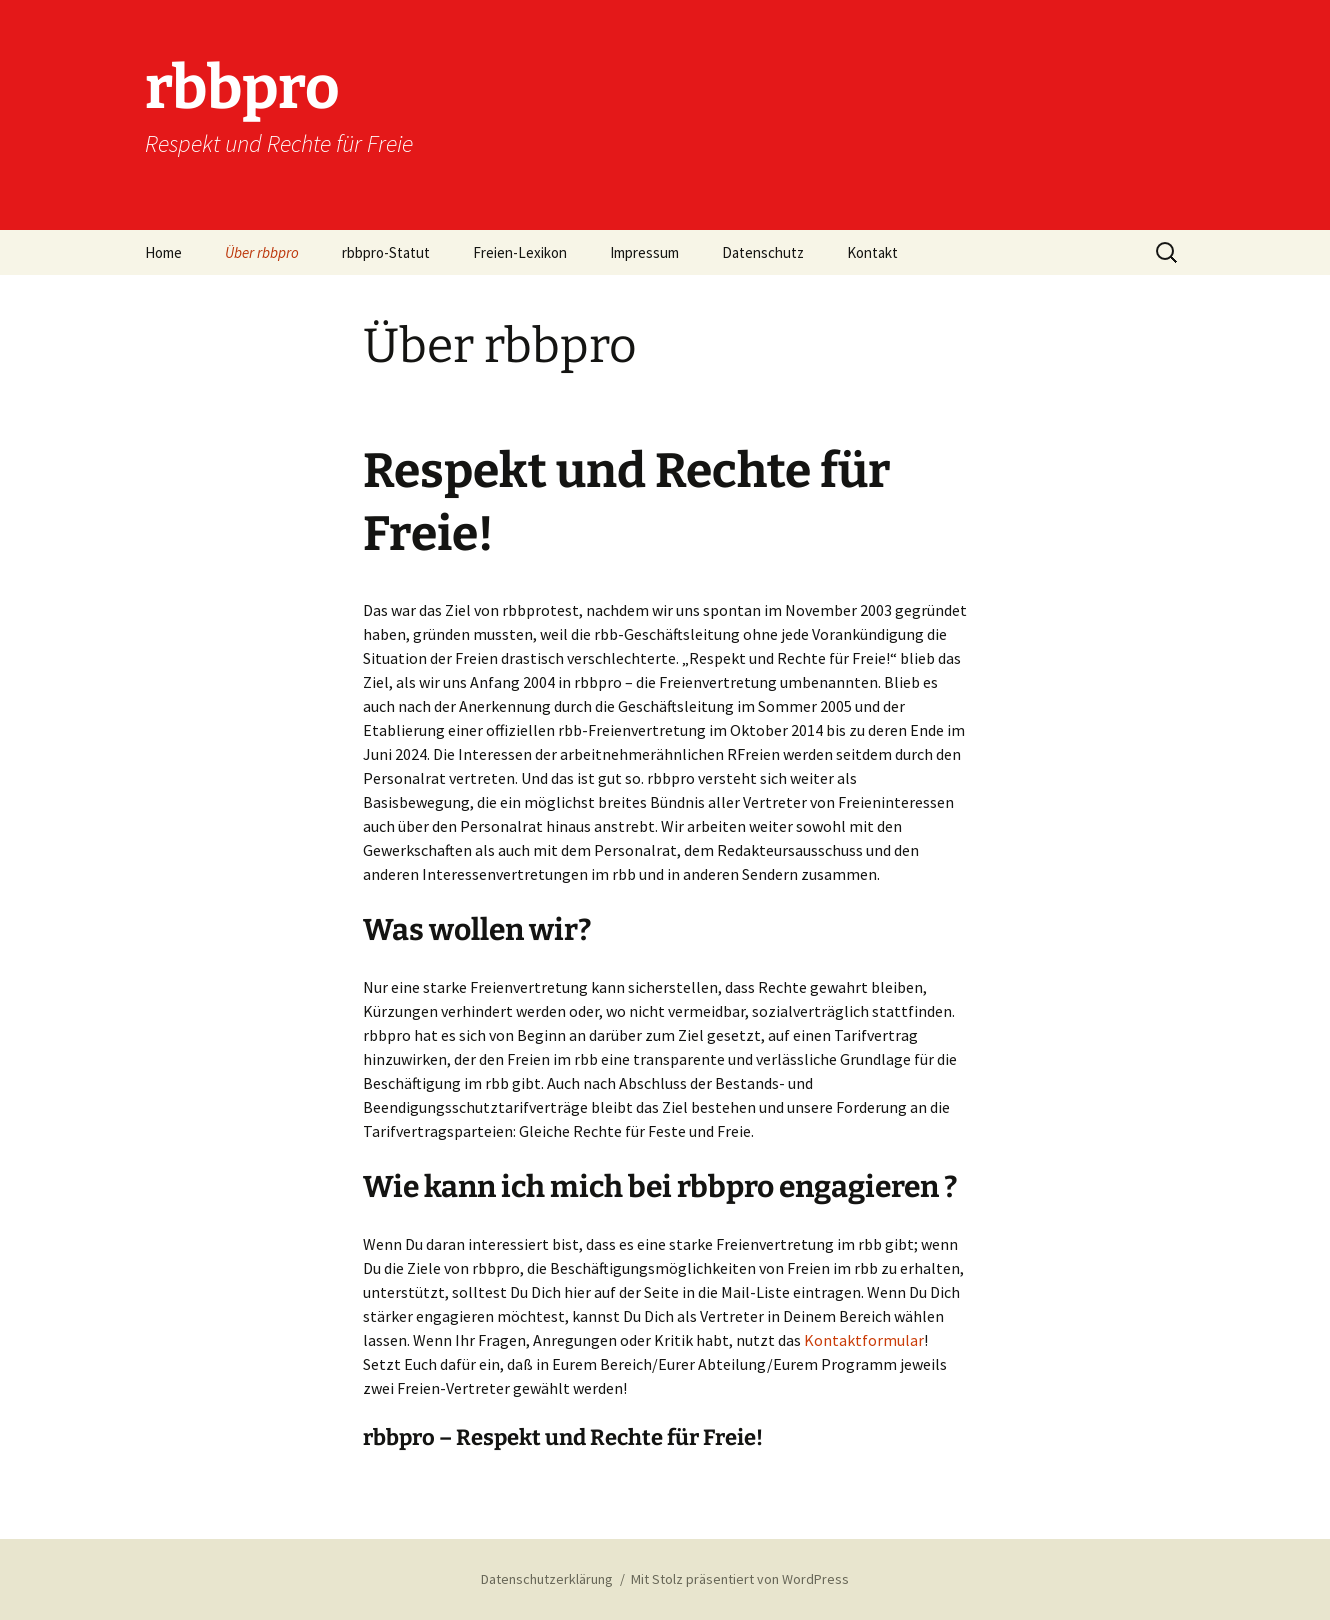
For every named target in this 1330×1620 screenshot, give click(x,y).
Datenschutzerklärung (547, 1579)
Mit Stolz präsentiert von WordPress (740, 1579)
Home (163, 252)
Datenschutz (763, 252)
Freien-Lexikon (520, 252)
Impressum (644, 252)
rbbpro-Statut (386, 252)
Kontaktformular (864, 1340)
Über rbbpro (262, 252)
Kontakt (872, 252)
